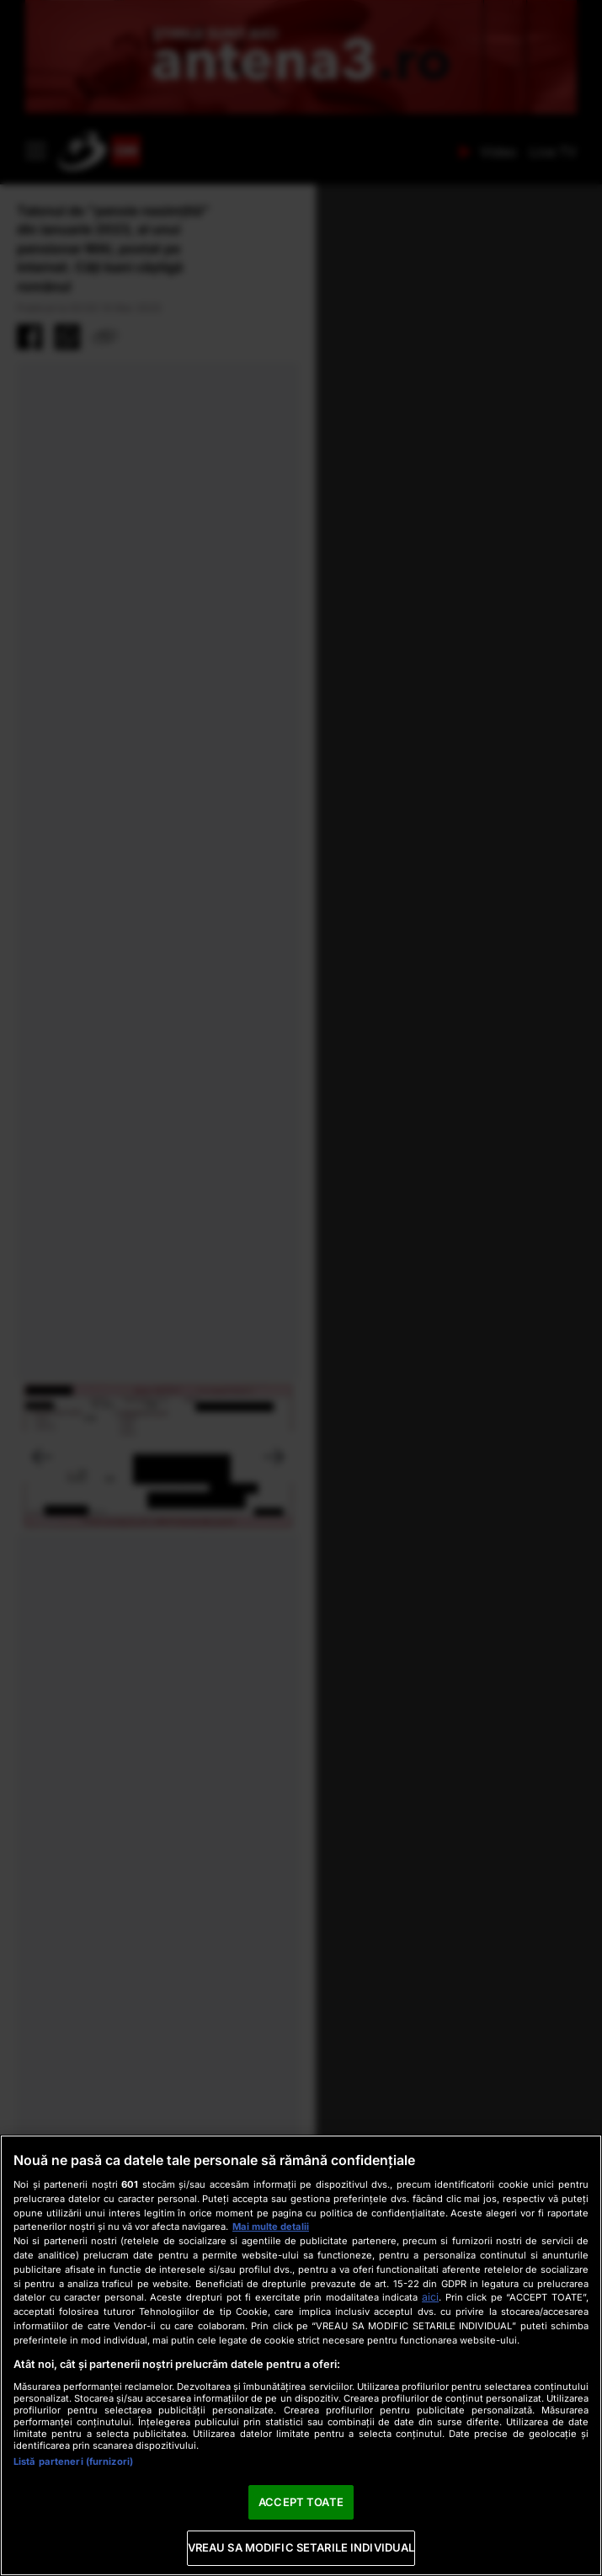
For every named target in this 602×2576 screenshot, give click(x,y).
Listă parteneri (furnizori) (73, 2461)
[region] (301, 2355)
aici (430, 2297)
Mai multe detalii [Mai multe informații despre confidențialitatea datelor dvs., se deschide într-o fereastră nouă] (270, 2226)
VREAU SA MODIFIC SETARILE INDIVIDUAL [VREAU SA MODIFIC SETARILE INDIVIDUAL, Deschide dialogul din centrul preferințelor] (301, 2547)
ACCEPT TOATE (301, 2502)
